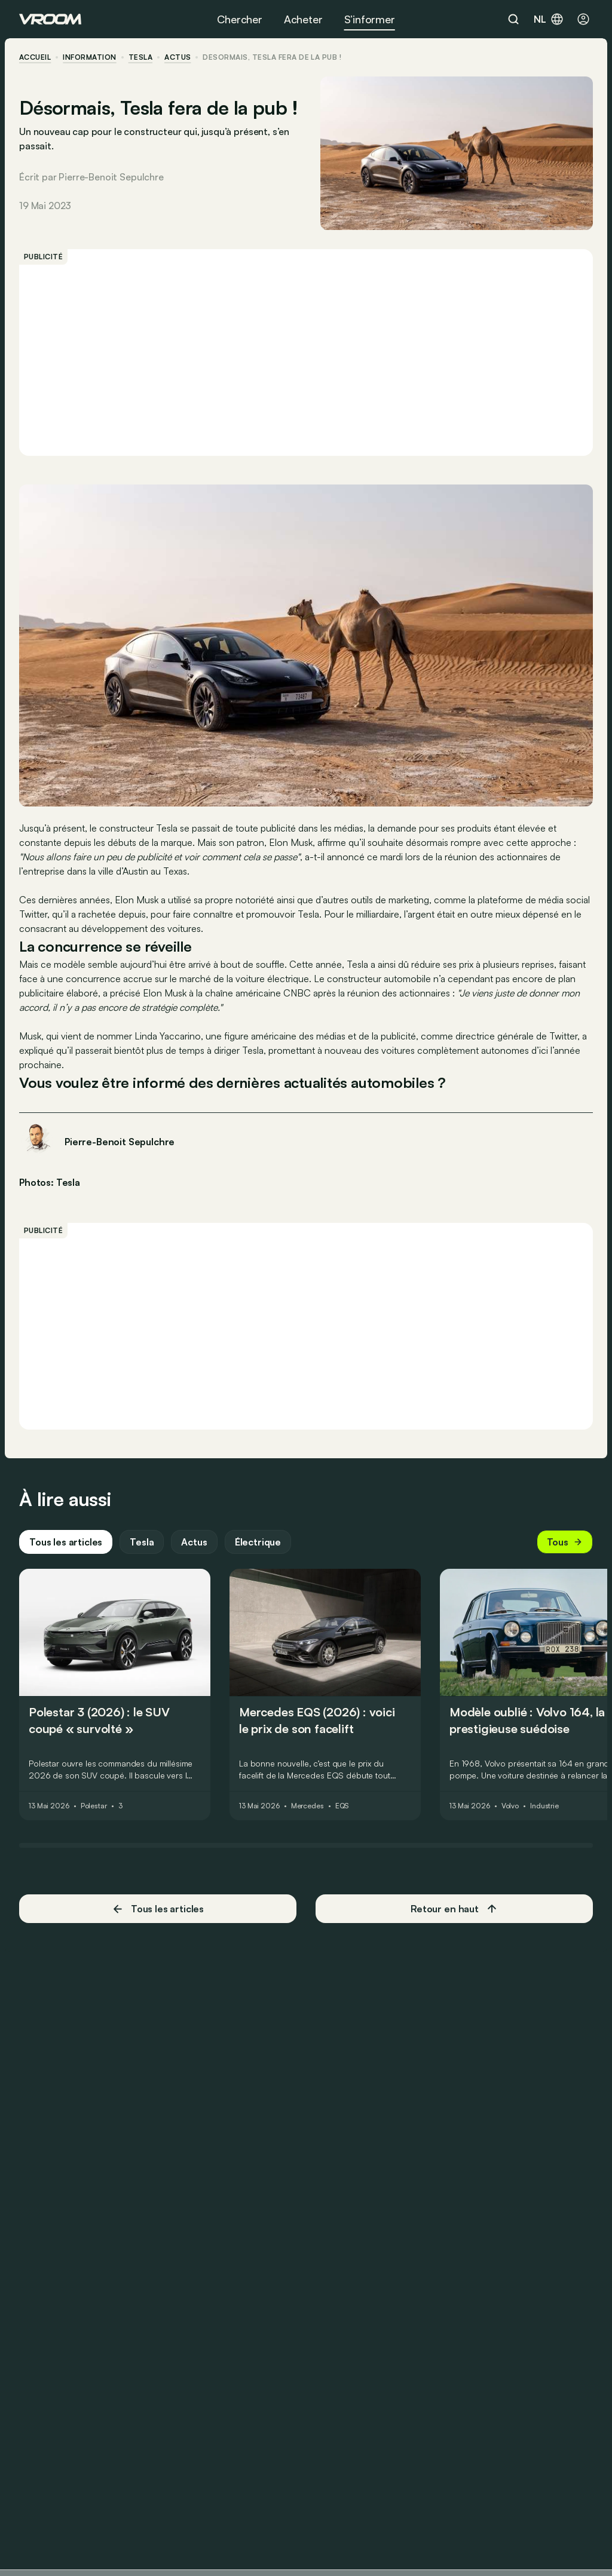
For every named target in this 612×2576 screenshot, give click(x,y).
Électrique (258, 1542)
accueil (35, 57)
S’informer (369, 19)
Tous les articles (65, 1542)
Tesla (140, 57)
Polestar (94, 1806)
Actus (194, 1542)
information (89, 57)
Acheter (303, 19)
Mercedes (307, 1806)
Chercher (239, 19)
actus (177, 57)
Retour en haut (454, 1909)
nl (549, 19)
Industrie (544, 1806)
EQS (342, 1806)
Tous (565, 1542)
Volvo (510, 1806)
